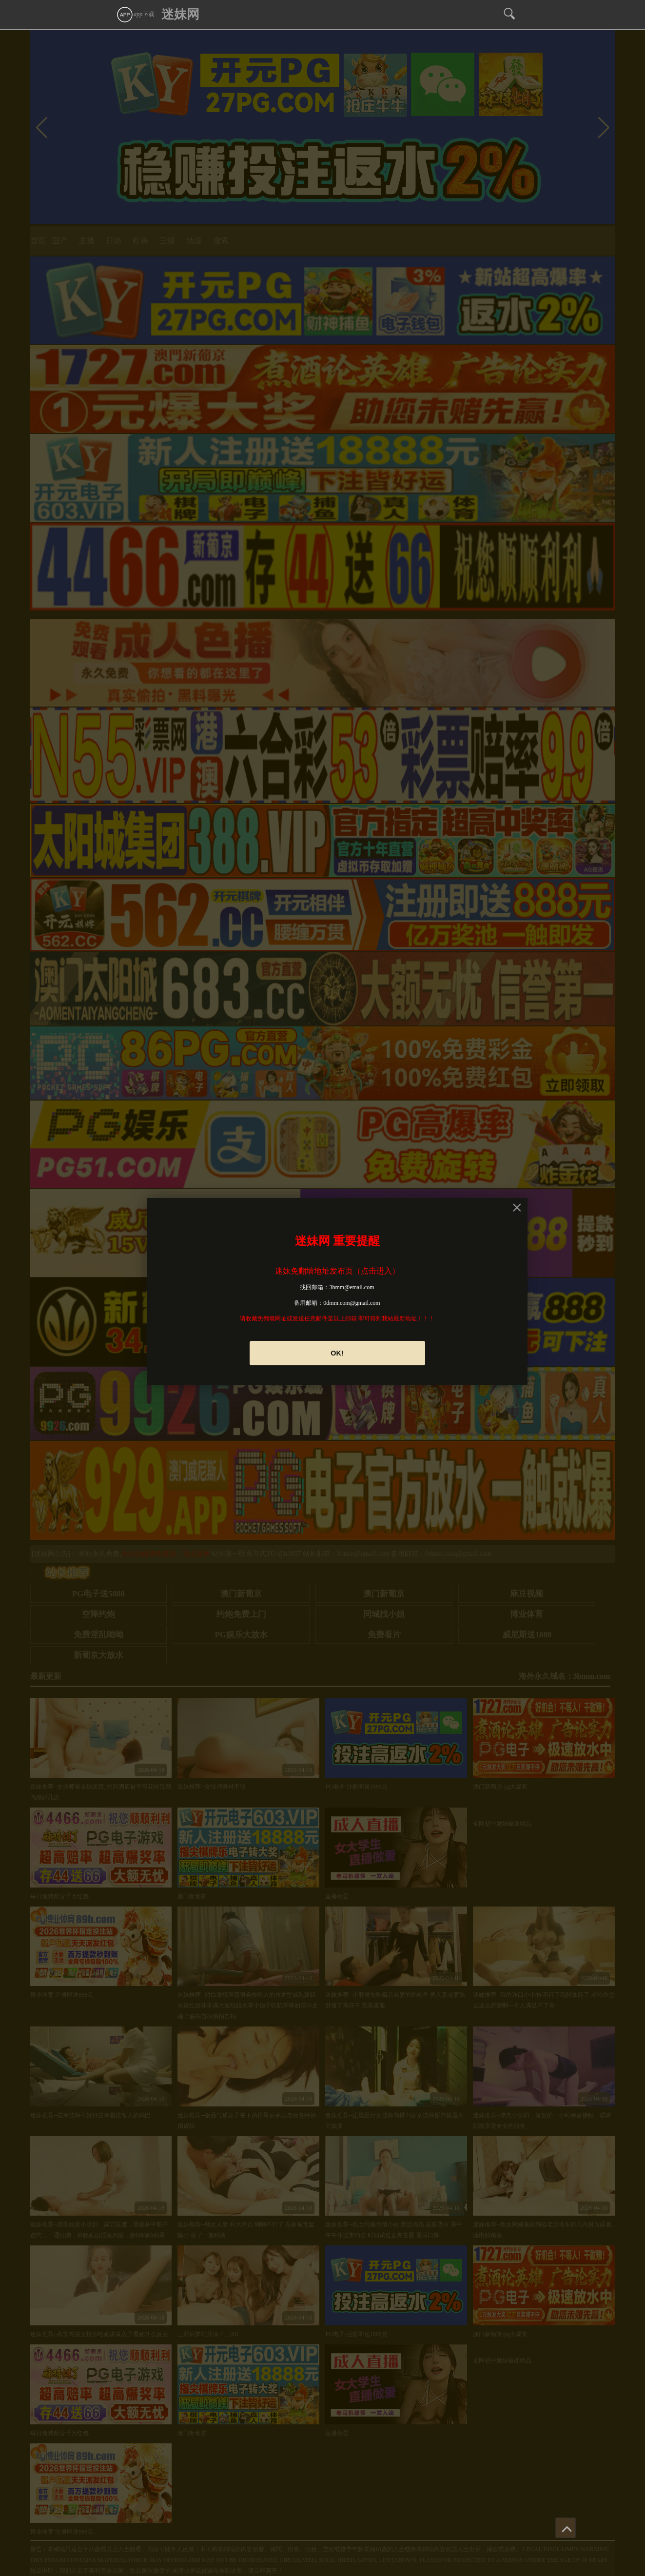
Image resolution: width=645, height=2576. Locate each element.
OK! (337, 1353)
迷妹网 (180, 14)
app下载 (135, 14)
